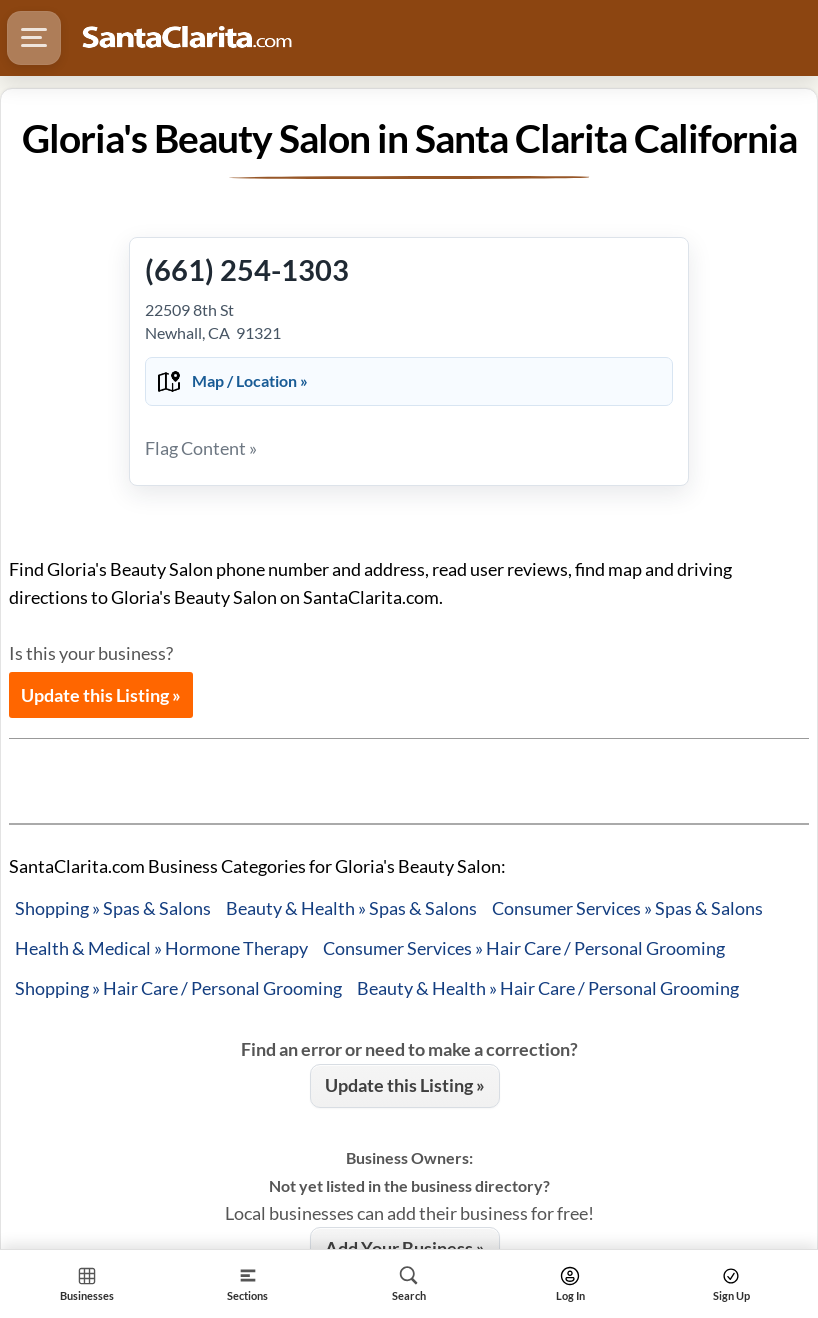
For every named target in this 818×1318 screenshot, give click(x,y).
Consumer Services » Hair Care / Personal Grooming (524, 948)
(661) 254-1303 (247, 269)
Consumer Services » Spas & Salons (627, 908)
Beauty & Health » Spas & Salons (351, 908)
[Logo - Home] (187, 38)
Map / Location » (250, 380)
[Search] (408, 1283)
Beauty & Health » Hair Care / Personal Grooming (548, 988)
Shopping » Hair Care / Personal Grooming (178, 988)
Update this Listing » (101, 695)
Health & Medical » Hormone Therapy (161, 948)
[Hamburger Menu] (34, 38)
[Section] (247, 1283)
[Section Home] (86, 1283)
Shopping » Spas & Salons (113, 908)
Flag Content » (201, 448)
